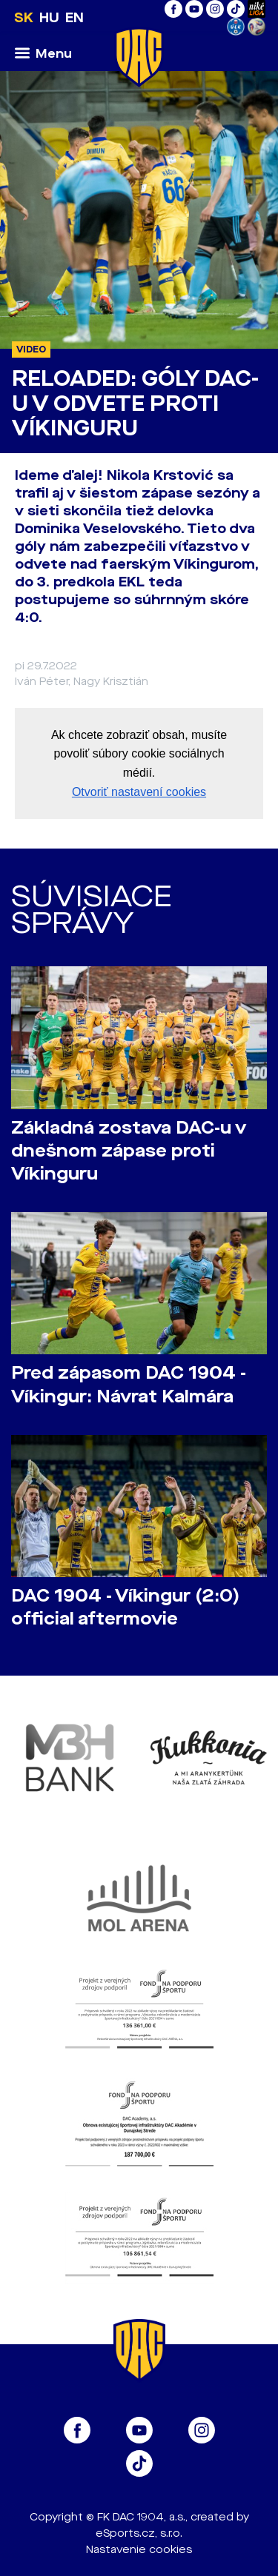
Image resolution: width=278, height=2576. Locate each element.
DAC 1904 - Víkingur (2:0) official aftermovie (125, 1607)
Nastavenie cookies (139, 2550)
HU (49, 18)
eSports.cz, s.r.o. (139, 2533)
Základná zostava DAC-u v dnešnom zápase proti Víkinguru (128, 1151)
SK (23, 18)
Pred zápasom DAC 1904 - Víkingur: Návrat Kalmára (128, 1385)
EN (74, 18)
